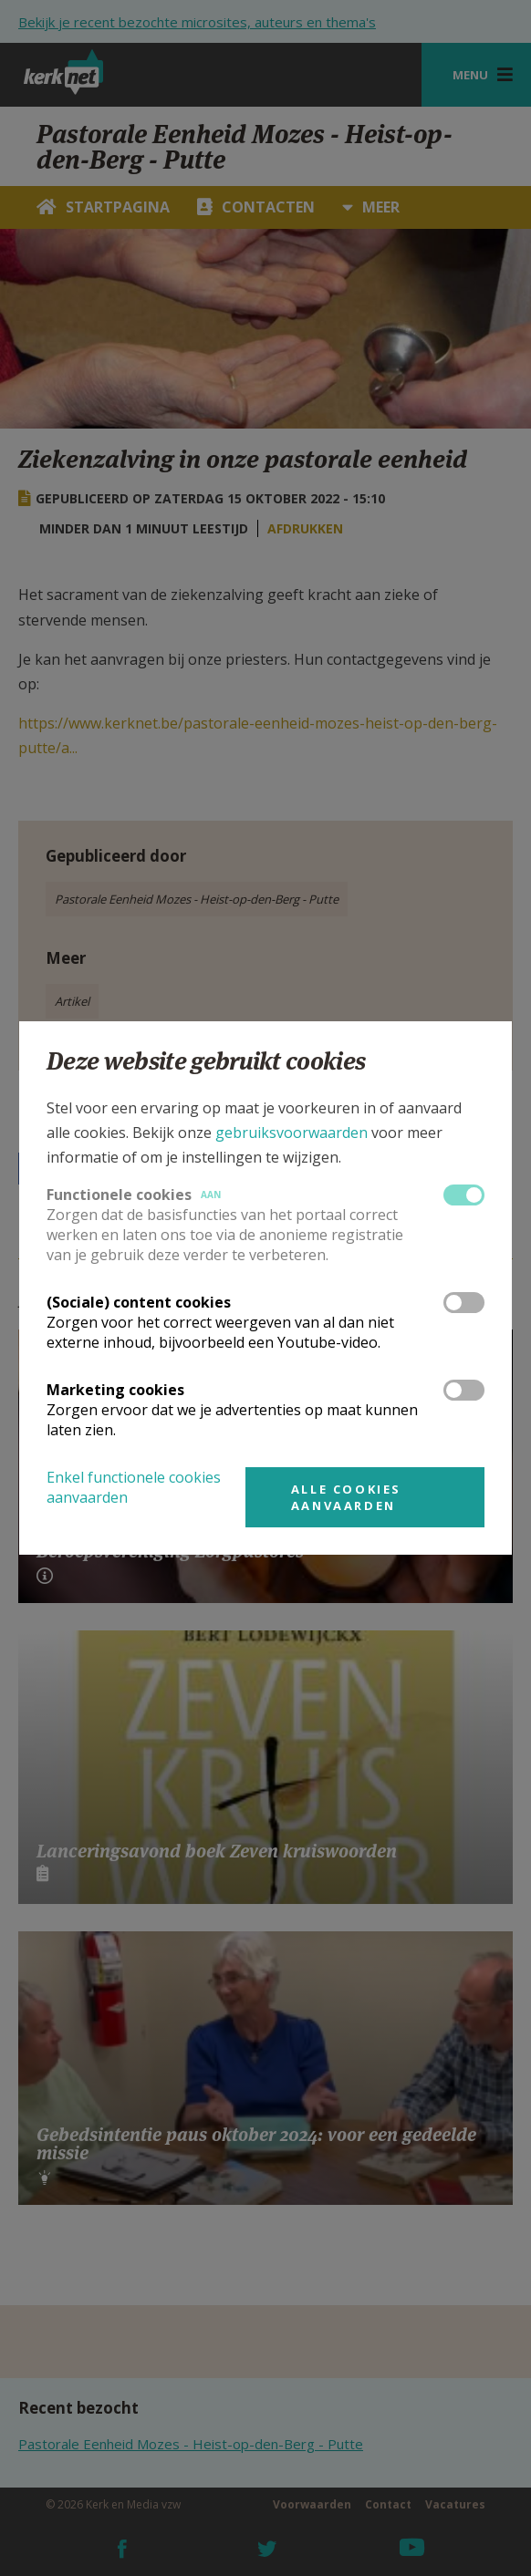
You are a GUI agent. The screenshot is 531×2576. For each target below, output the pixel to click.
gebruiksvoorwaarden (291, 1132)
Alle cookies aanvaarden (346, 1497)
